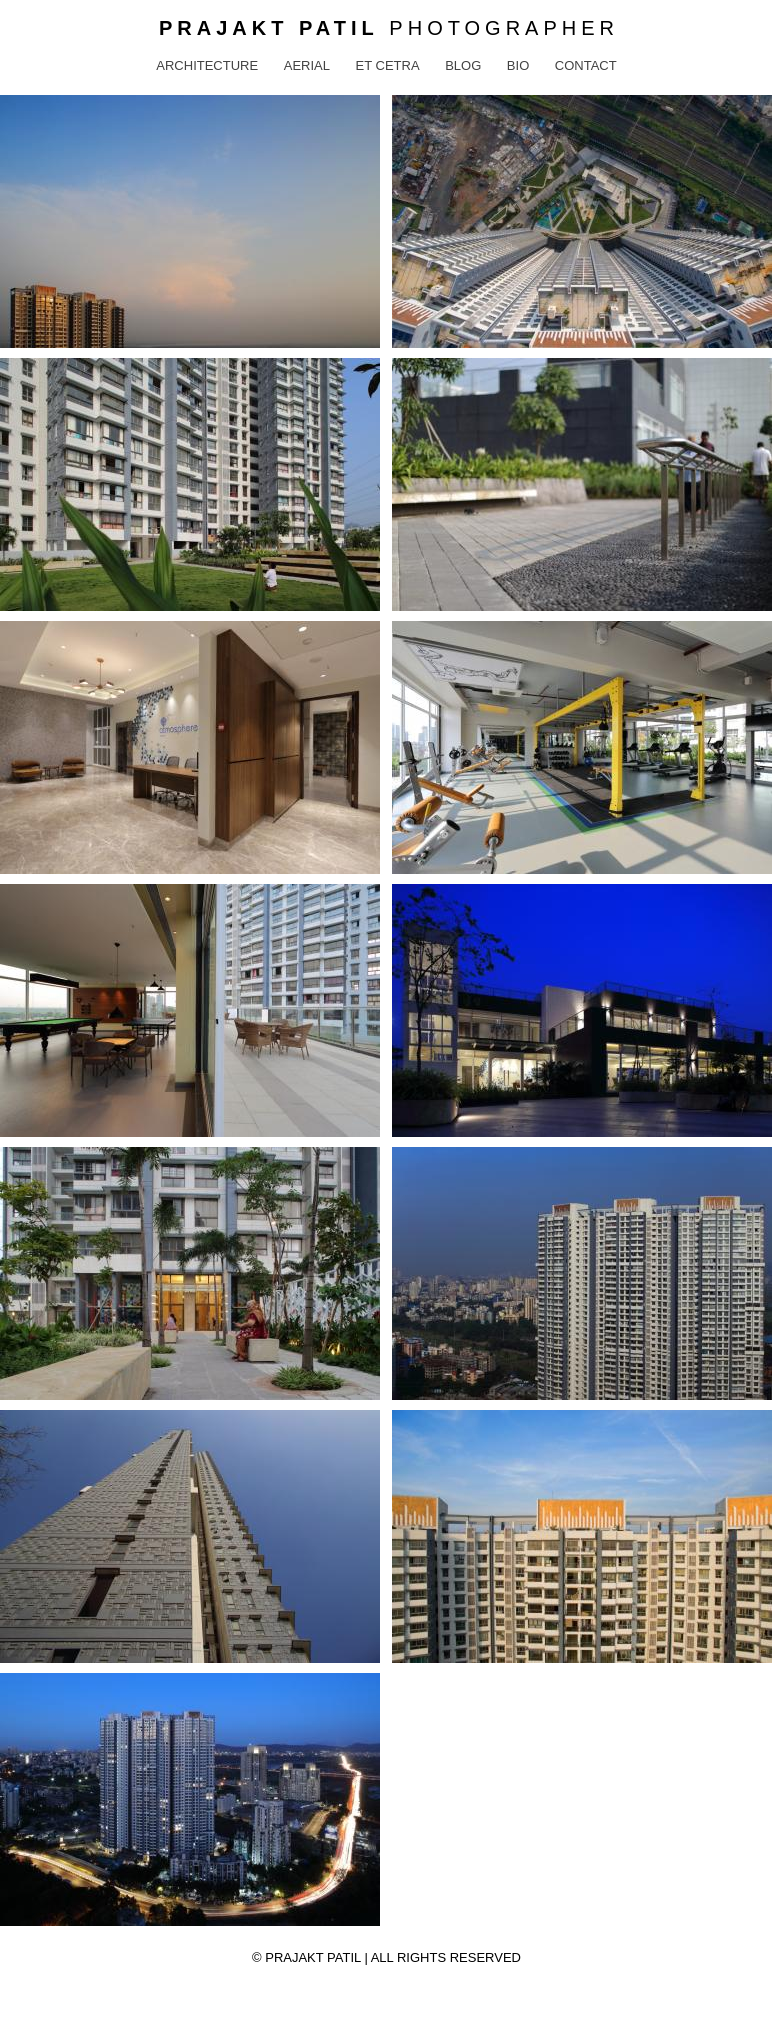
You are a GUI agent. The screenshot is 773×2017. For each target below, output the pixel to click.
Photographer (389, 28)
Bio (518, 65)
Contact (586, 65)
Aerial (307, 65)
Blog (463, 65)
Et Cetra (388, 65)
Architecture (207, 65)
